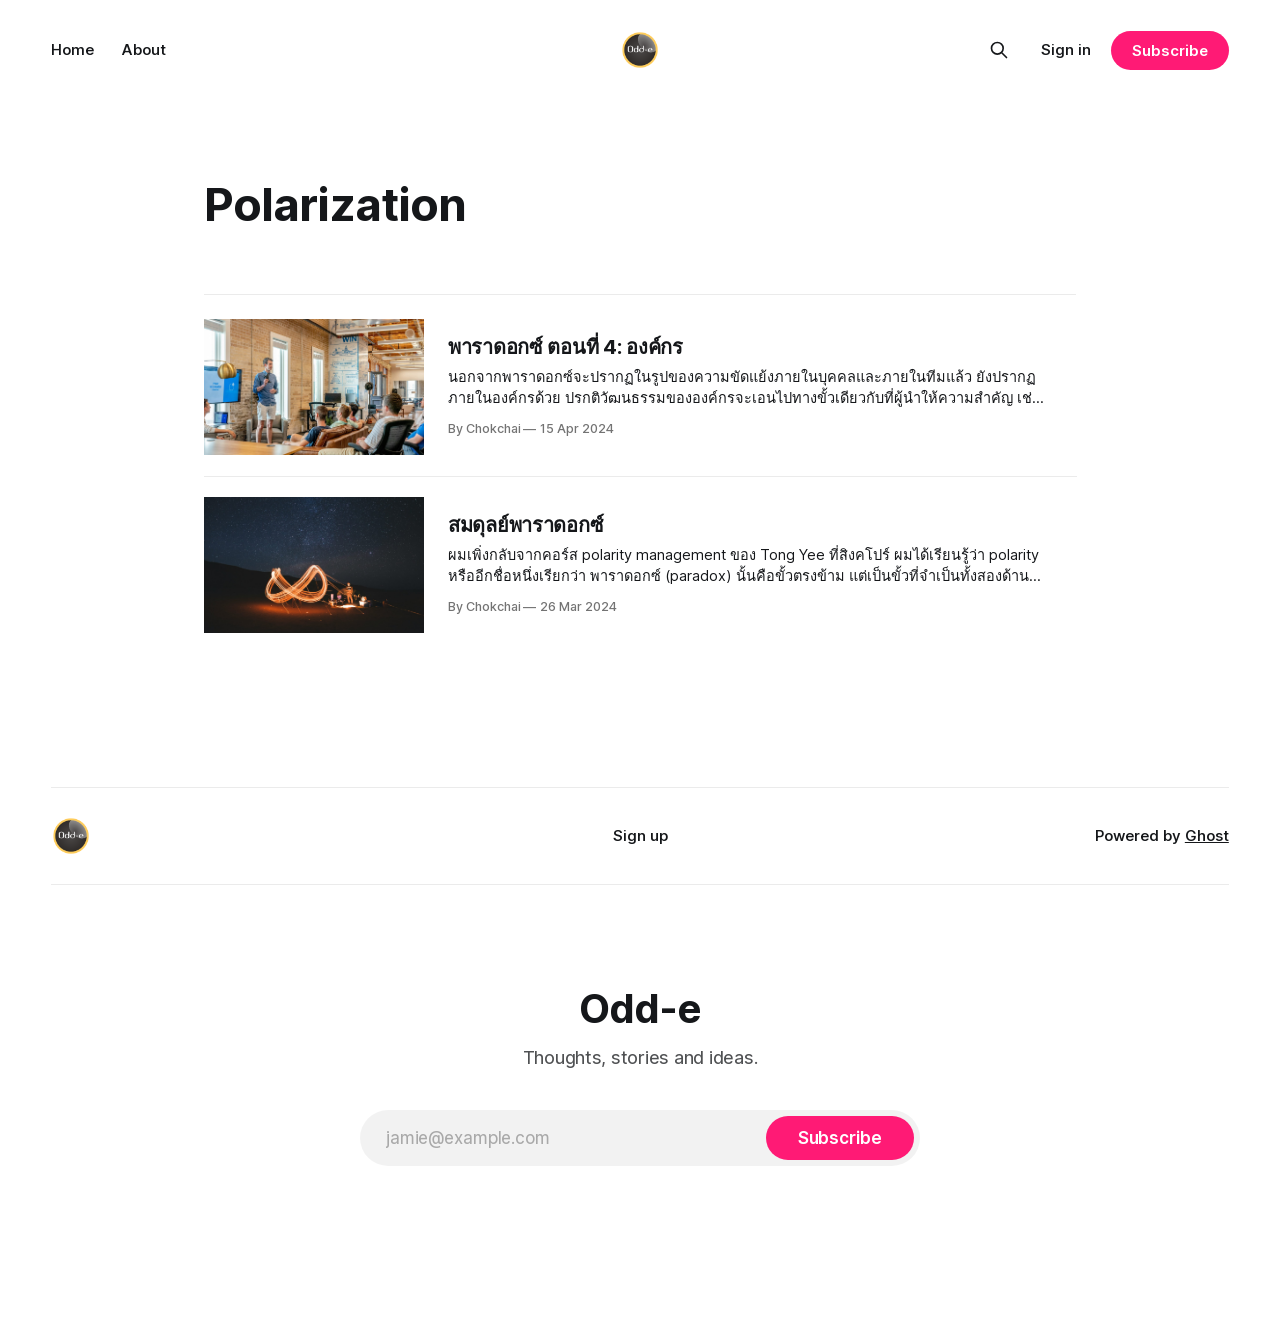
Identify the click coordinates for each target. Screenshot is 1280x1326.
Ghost (1207, 835)
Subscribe (1169, 50)
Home (72, 49)
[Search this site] (999, 50)
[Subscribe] (840, 1138)
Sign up (640, 835)
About (144, 49)
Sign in (1066, 49)
